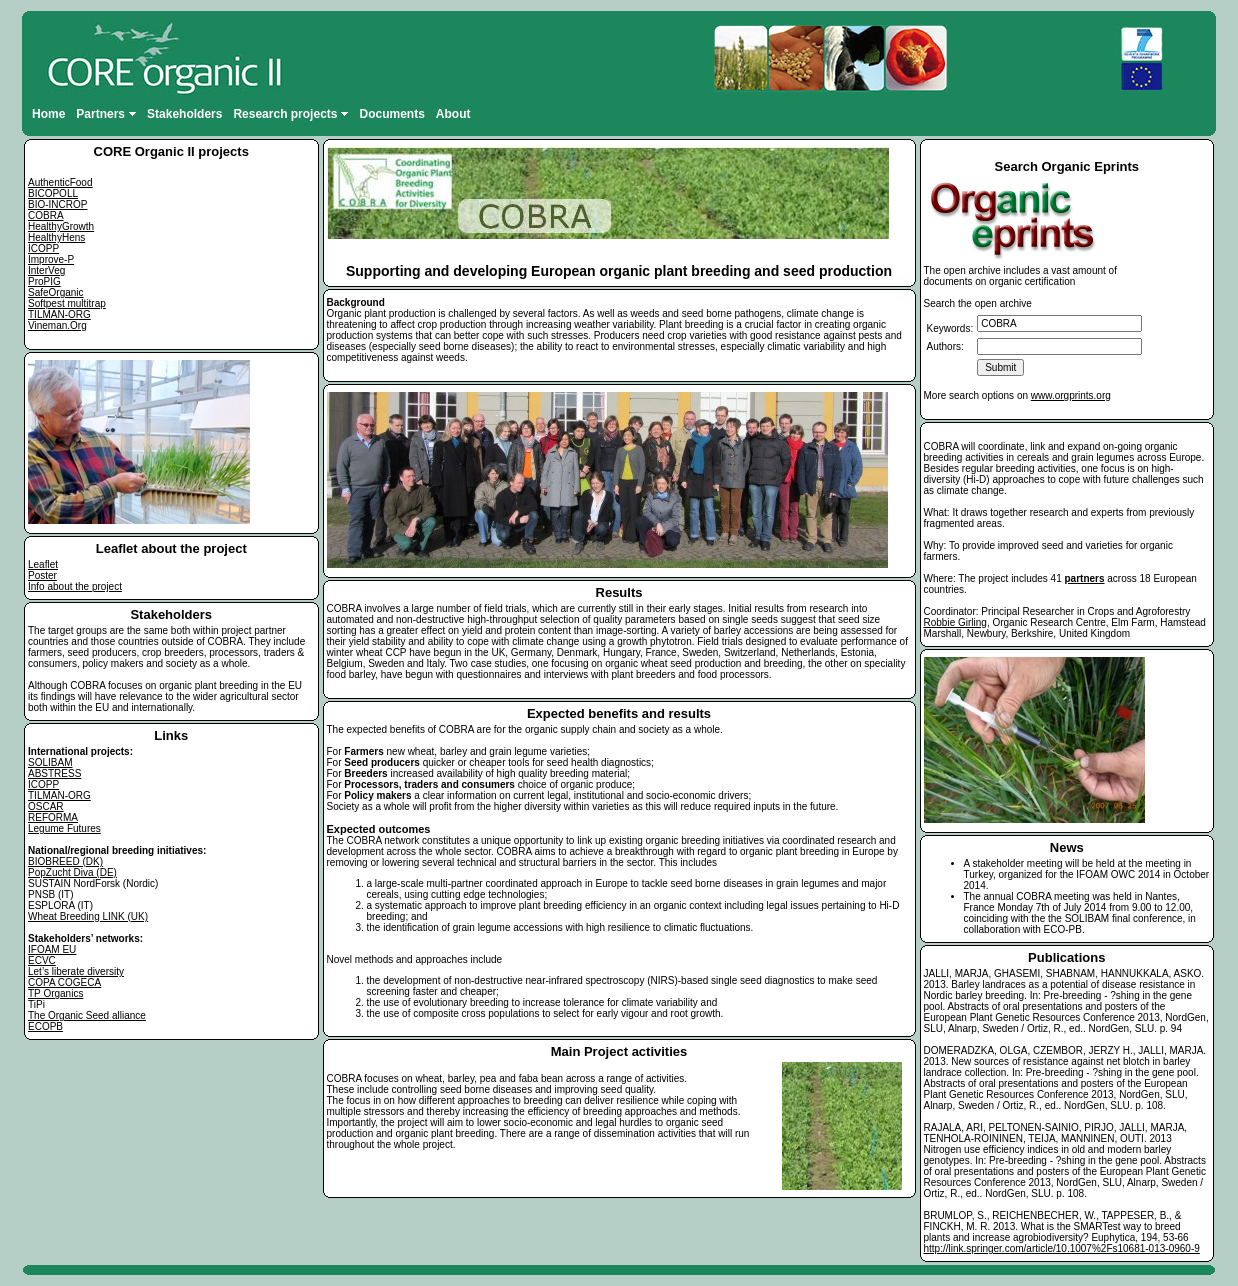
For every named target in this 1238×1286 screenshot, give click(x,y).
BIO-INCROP (57, 204)
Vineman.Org (57, 325)
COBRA (46, 215)
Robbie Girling (955, 622)
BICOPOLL (53, 193)
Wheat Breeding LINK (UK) (88, 916)
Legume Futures (64, 828)
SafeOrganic (56, 292)
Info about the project (75, 586)
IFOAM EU (52, 949)
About (453, 114)
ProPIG (44, 281)
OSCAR (46, 806)
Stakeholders (184, 114)
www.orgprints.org (1071, 395)
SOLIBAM (50, 762)
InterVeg (46, 270)
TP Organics (55, 993)
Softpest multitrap (67, 303)
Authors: (945, 346)
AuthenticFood (60, 182)
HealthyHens (56, 237)
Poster (42, 575)
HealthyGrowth (61, 226)
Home (48, 114)
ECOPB (45, 1026)
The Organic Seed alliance (87, 1015)
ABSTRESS (54, 773)
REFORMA (53, 817)
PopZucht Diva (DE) (72, 872)
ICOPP (43, 248)
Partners (106, 114)
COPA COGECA (64, 982)
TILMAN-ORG (59, 314)
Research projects (290, 114)
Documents (391, 114)
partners (1085, 578)
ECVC (42, 960)
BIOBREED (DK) (65, 861)
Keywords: (950, 328)
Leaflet (43, 564)
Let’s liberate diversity (76, 971)
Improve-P (51, 259)
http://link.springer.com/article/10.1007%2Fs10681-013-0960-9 (1062, 1248)
